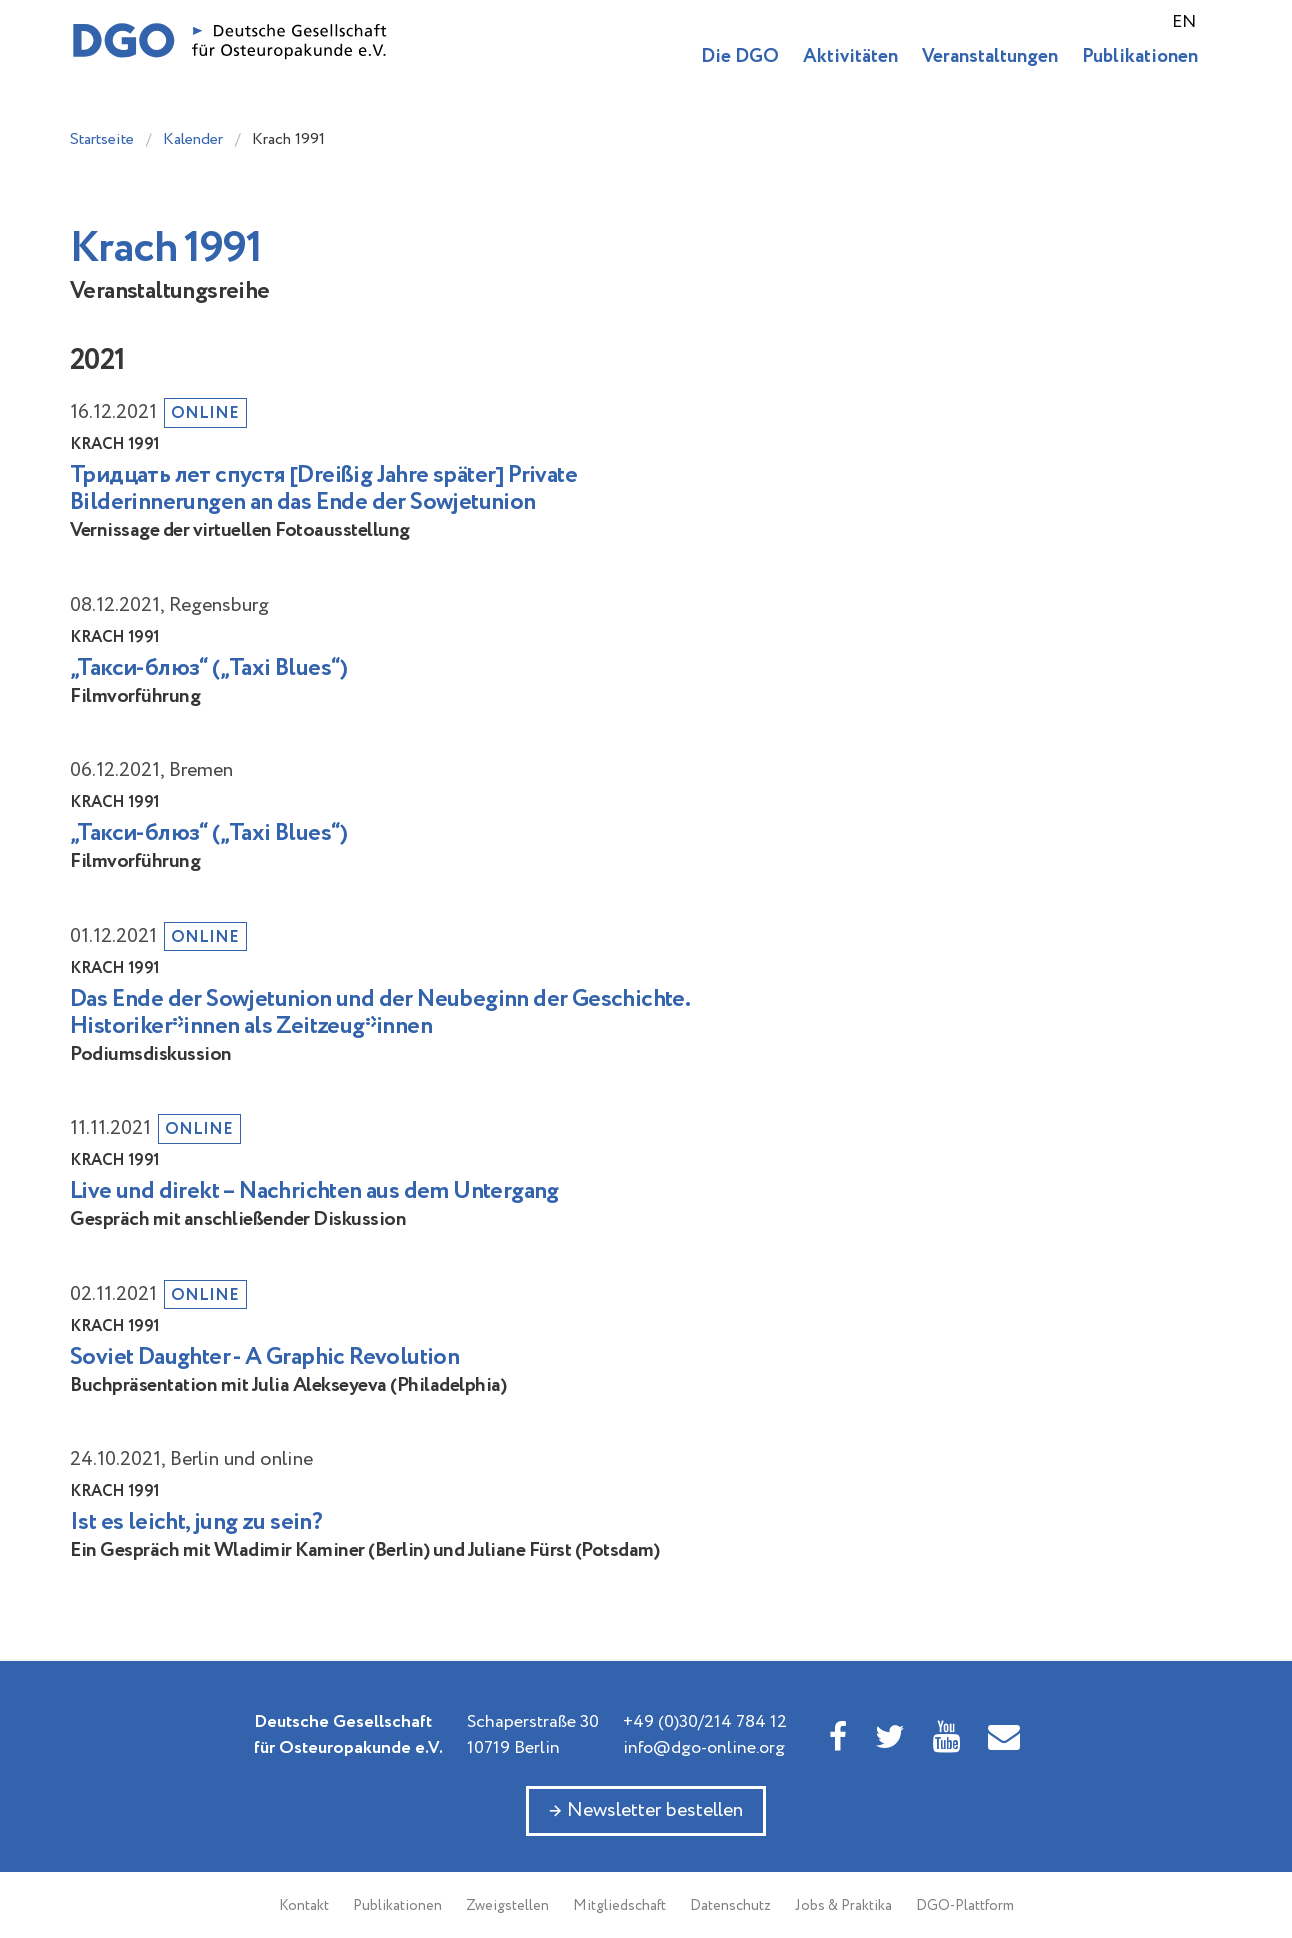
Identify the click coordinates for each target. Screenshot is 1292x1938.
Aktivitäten (850, 56)
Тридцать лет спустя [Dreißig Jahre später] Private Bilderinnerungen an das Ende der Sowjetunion (323, 489)
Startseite (102, 139)
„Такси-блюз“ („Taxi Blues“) (209, 668)
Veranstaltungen (990, 56)
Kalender (193, 139)
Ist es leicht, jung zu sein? (196, 1522)
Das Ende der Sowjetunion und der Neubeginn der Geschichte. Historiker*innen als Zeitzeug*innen (379, 1013)
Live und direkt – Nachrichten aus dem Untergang (314, 1191)
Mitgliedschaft (619, 1906)
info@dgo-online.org (704, 1748)
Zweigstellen (507, 1906)
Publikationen (1140, 56)
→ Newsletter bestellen (646, 1810)
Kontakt (304, 1906)
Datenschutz (730, 1906)
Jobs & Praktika (843, 1906)
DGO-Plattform (965, 1906)
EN (1184, 22)
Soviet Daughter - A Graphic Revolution (264, 1357)
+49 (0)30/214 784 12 (705, 1722)
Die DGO (740, 56)
